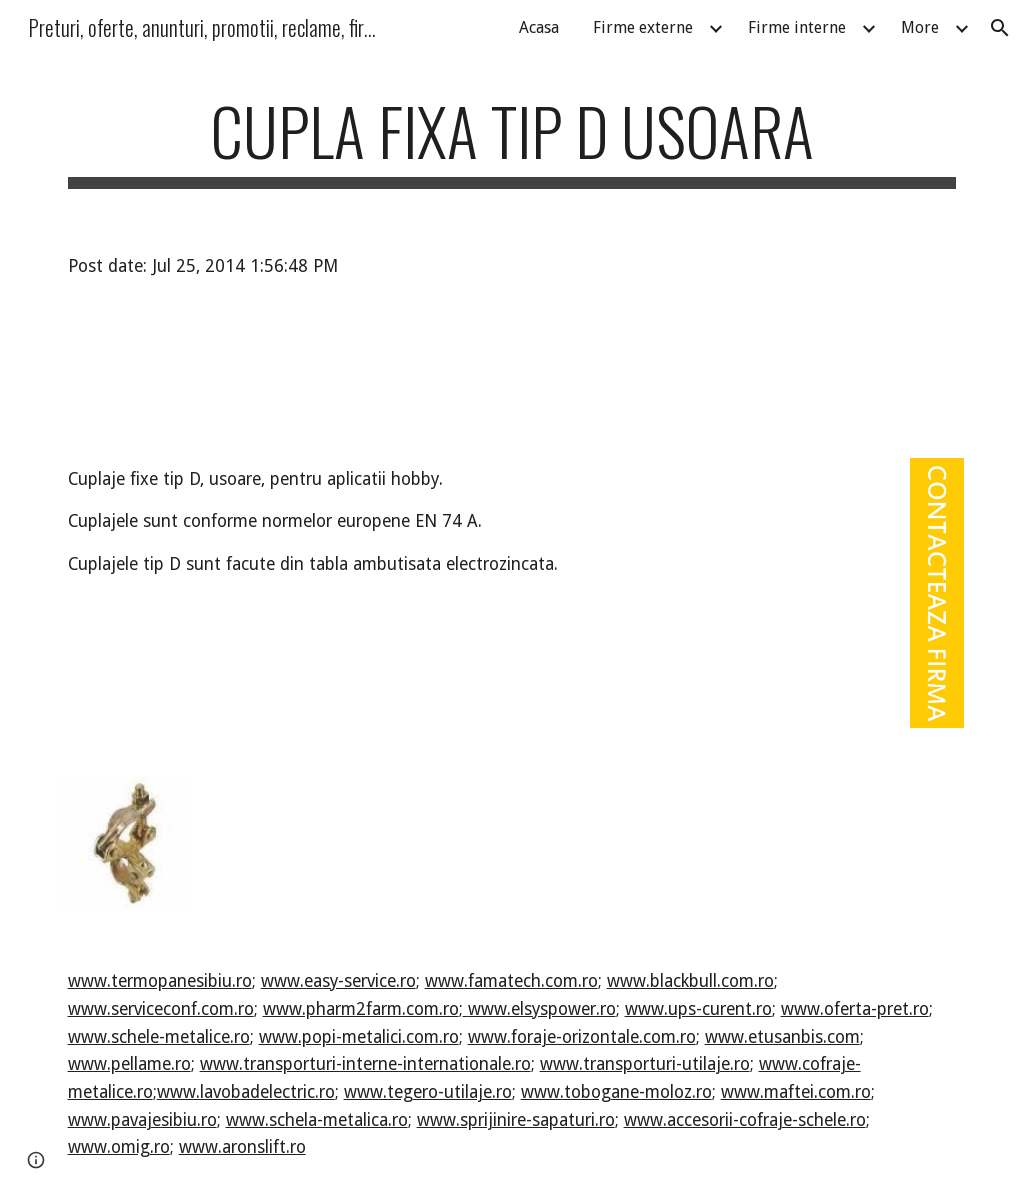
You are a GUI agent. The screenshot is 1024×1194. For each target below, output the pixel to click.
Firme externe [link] (643, 27)
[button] (1000, 28)
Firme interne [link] (797, 27)
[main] (512, 140)
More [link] (920, 27)
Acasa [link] (539, 27)
